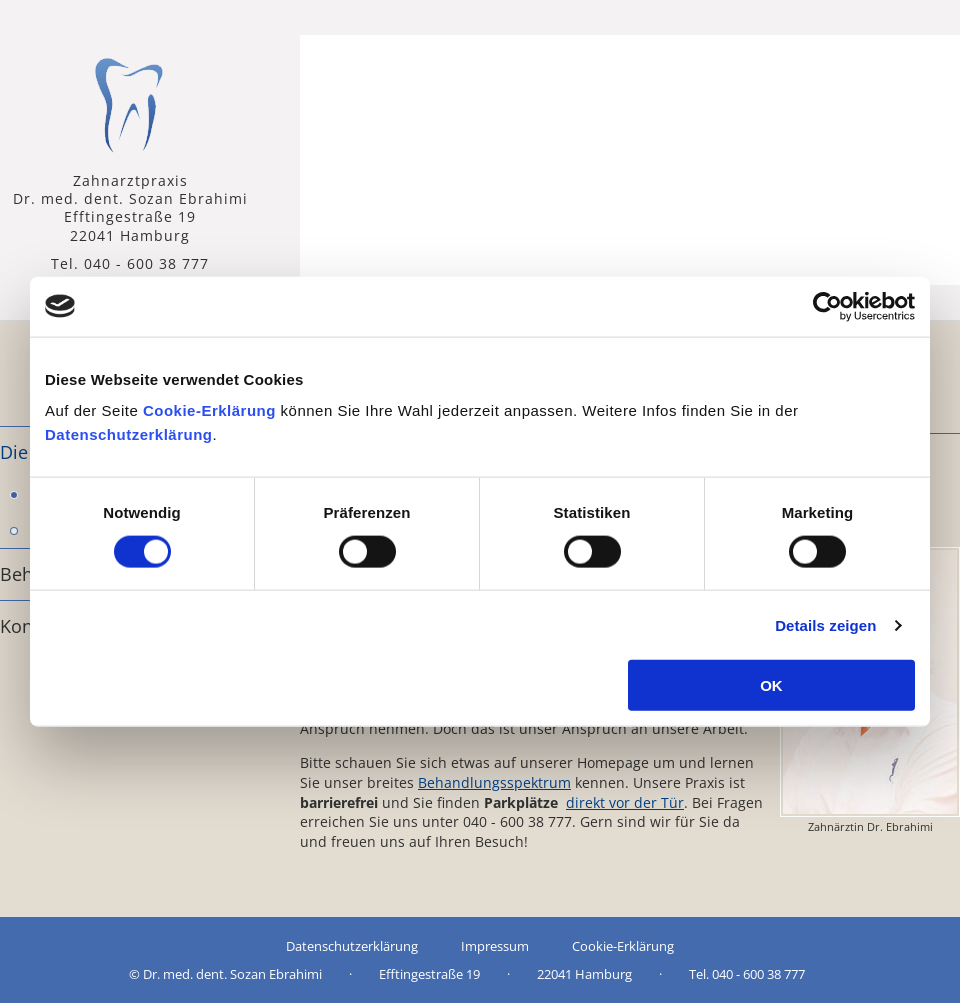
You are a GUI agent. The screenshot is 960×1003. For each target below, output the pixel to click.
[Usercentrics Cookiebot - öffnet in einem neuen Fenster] (827, 306)
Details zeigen (825, 624)
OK (771, 685)
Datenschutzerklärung (129, 434)
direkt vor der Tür (625, 802)
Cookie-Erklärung (209, 410)
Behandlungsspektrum (494, 782)
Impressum (495, 946)
